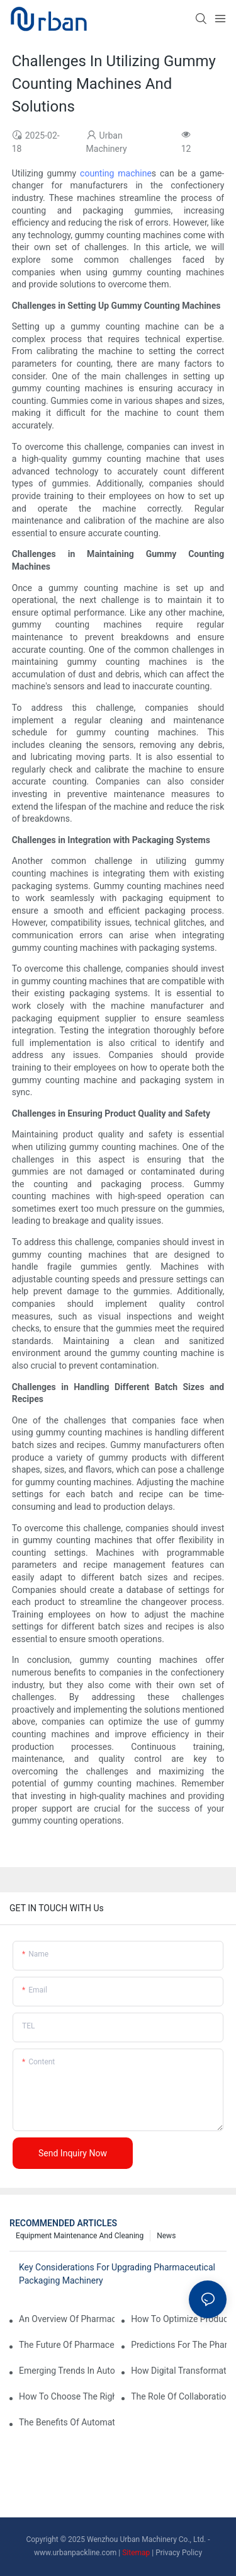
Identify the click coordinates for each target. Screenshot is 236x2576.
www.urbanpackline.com (75, 2552)
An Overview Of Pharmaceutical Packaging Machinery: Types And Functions (67, 2319)
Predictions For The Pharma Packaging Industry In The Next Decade (179, 2345)
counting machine (116, 173)
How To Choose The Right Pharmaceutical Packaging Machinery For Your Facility (67, 2396)
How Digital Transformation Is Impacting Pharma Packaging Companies (179, 2371)
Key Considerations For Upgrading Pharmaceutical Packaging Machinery (117, 2274)
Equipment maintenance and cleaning (79, 2235)
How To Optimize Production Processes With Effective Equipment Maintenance (179, 2319)
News (166, 2235)
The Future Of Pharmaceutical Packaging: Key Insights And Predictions (67, 2345)
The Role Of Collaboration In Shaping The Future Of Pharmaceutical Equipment (179, 2396)
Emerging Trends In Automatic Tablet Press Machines (67, 2371)
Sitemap (136, 2552)
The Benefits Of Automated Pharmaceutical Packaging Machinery (67, 2422)
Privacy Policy (178, 2552)
